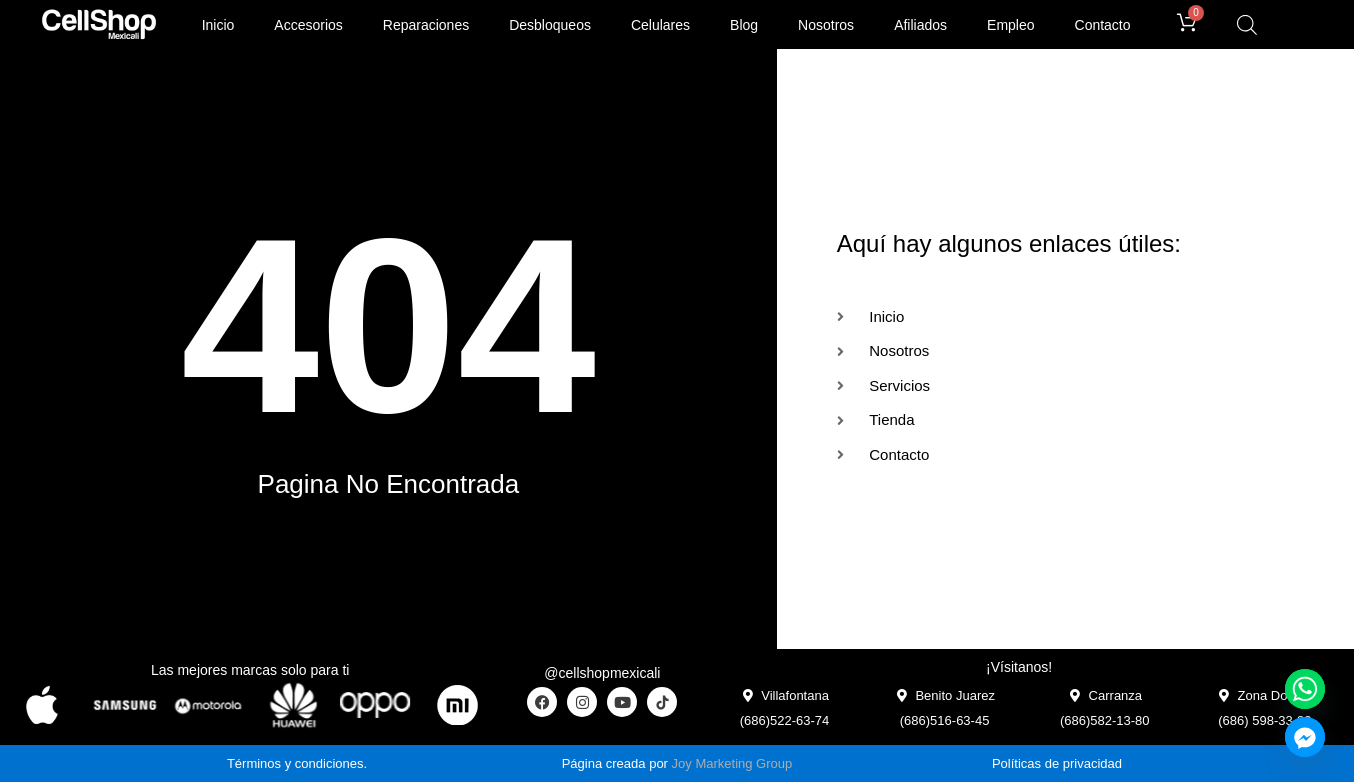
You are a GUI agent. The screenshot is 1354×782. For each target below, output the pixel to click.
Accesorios (308, 25)
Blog (744, 25)
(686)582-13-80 (1105, 720)
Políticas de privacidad (1057, 763)
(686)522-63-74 (785, 720)
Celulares (660, 25)
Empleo (1010, 25)
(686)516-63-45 (945, 720)
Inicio (218, 25)
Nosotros (826, 25)
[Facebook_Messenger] (1305, 737)
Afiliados (920, 25)
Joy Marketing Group (732, 763)
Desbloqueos (550, 25)
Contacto (1103, 25)
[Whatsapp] (1305, 689)
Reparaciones (426, 25)
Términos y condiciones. (297, 763)
